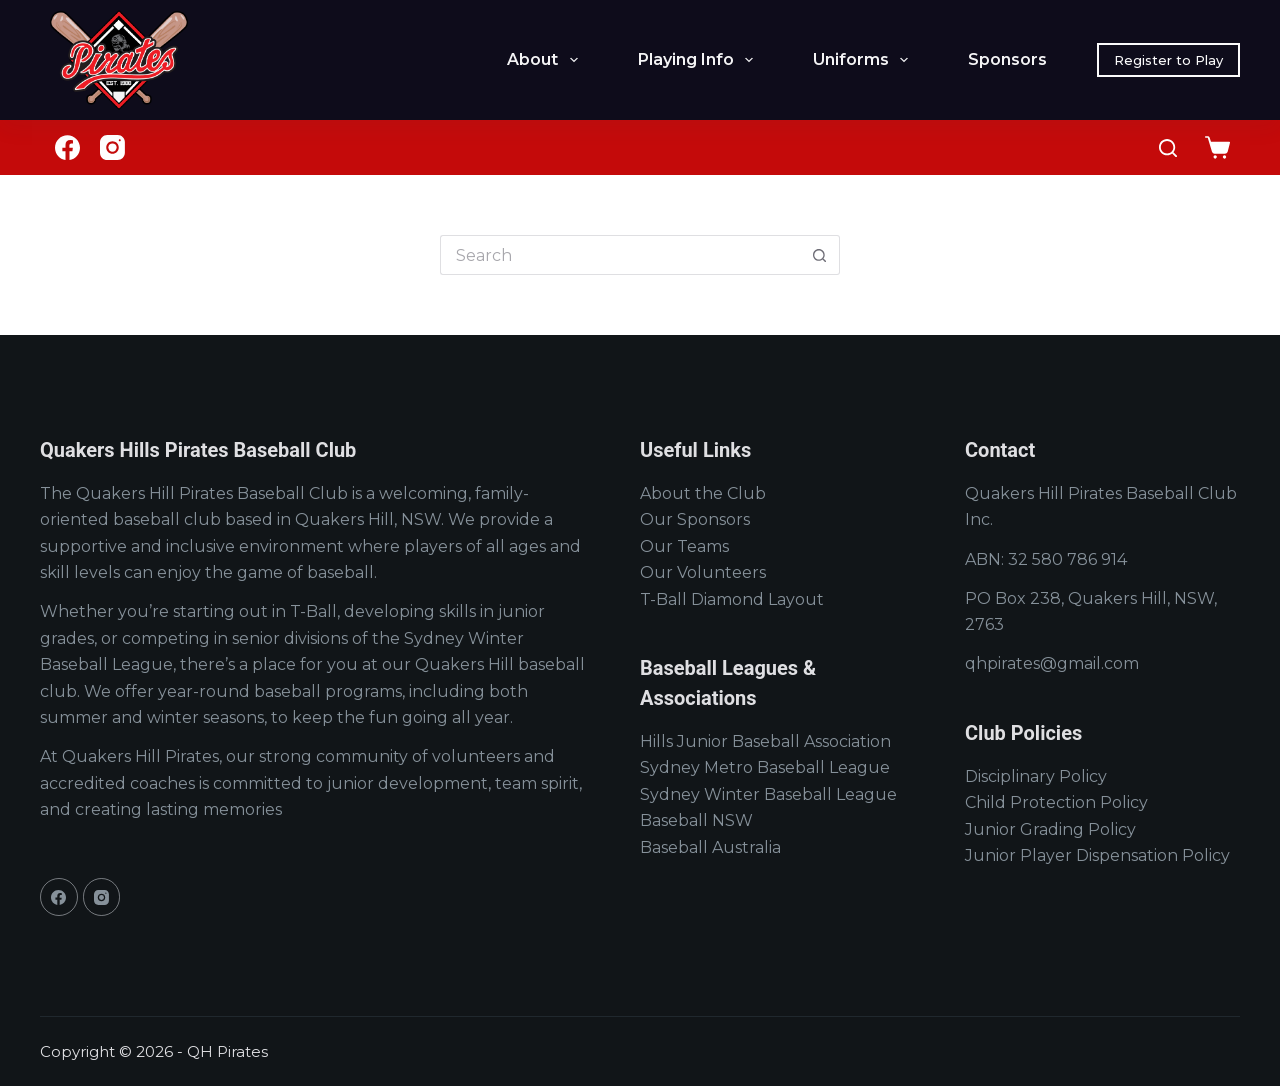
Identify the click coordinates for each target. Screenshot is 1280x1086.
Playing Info (699, 60)
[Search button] (820, 255)
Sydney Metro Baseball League (765, 767)
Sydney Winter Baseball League (768, 794)
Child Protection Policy (1056, 802)
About (546, 60)
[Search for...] (620, 255)
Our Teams (684, 546)
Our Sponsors (695, 519)
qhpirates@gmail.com (1052, 663)
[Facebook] (67, 147)
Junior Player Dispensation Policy (1097, 855)
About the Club (703, 493)
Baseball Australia (710, 847)
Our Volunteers (703, 572)
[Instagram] (112, 147)
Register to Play (1168, 60)
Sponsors (1007, 59)
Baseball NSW (696, 820)
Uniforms (864, 60)
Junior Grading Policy (1050, 829)
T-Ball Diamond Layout (732, 599)
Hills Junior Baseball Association (765, 741)
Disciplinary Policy (1036, 776)
